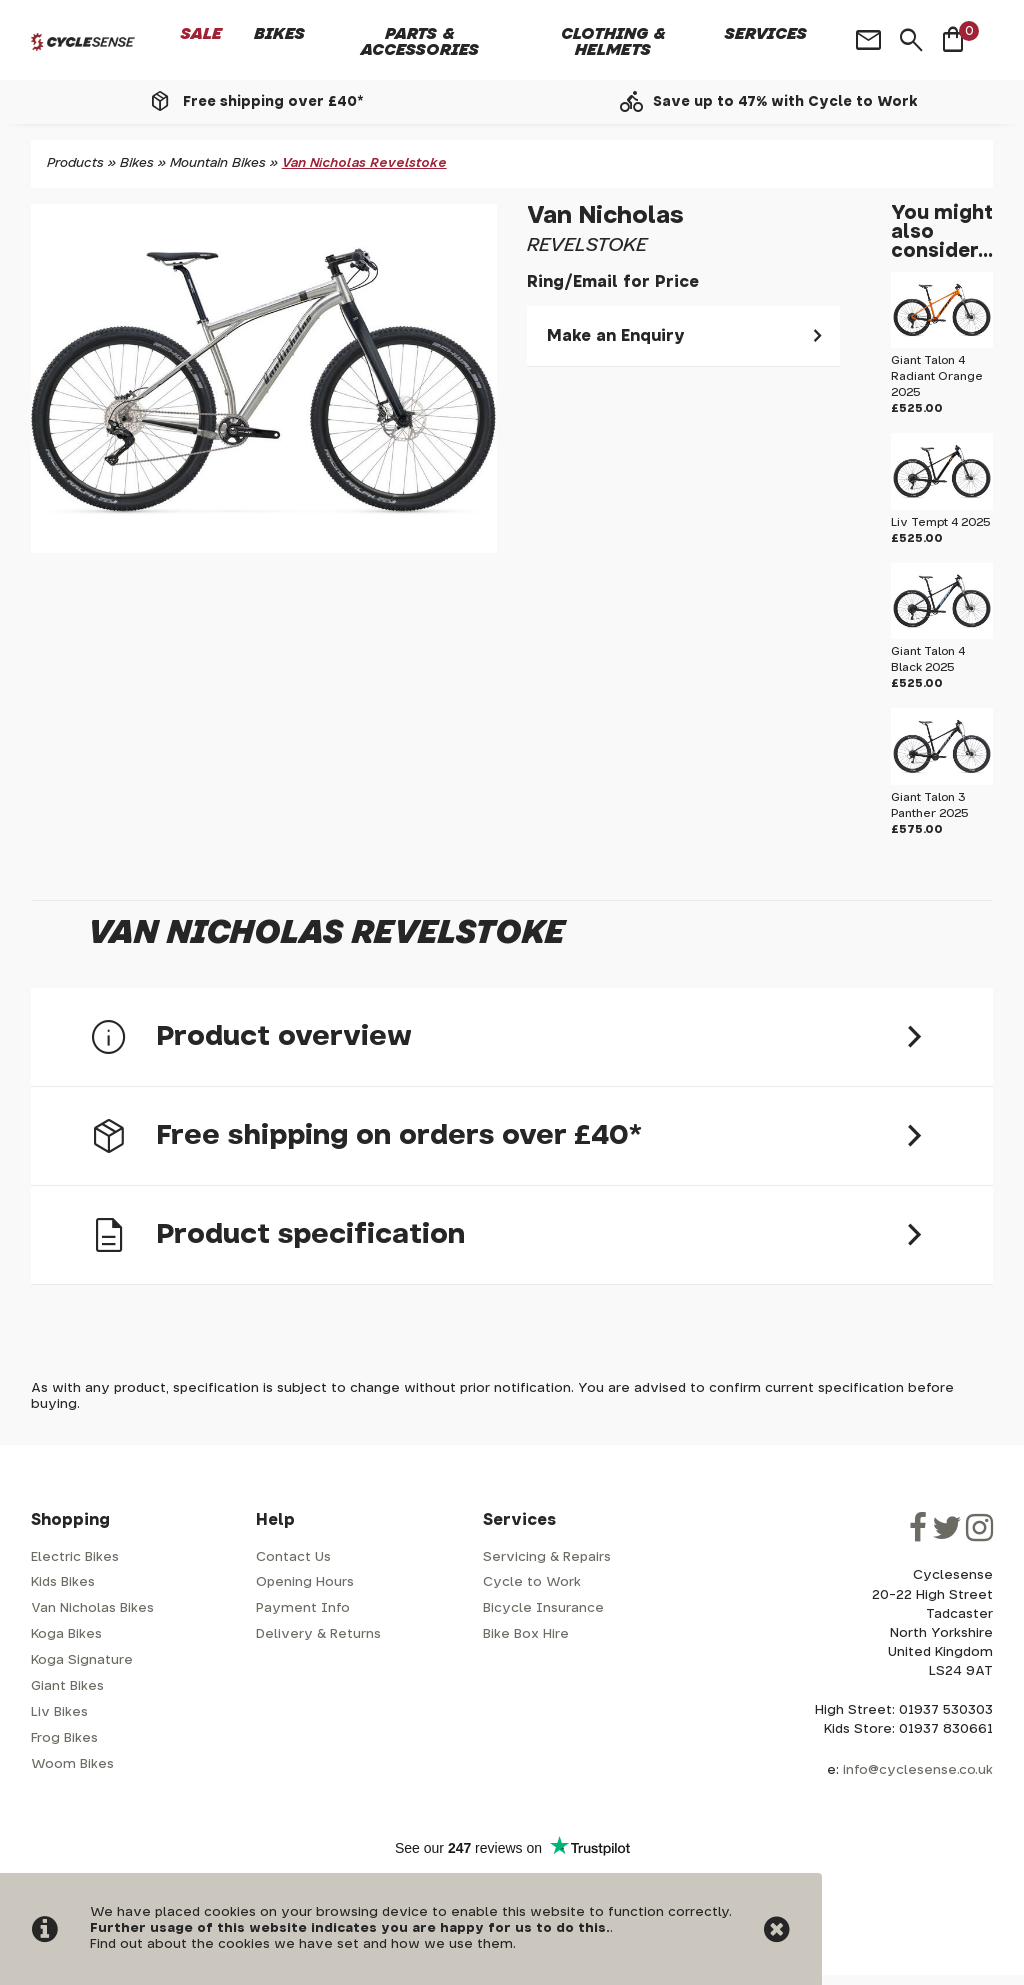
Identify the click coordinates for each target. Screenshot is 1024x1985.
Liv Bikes (59, 1712)
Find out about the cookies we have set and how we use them (301, 1944)
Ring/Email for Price (613, 282)
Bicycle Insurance (543, 1608)
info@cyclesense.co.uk (918, 1770)
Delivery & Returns (318, 1634)
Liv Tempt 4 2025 (941, 522)
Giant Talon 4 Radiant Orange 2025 (937, 376)
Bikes (279, 34)
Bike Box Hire (526, 1634)
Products (75, 163)
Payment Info (303, 1608)
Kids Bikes (63, 1582)
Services (766, 34)
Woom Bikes (72, 1764)
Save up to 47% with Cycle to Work (785, 102)
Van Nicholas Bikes (92, 1608)
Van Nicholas (605, 216)
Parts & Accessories (420, 42)
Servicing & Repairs (547, 1557)
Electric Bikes (75, 1557)
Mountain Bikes (218, 163)
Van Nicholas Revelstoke (364, 163)
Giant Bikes (67, 1686)
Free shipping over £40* (273, 102)
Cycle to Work (532, 1582)
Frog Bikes (64, 1738)
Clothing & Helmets (613, 42)
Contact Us (293, 1557)
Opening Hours (305, 1582)
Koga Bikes (66, 1634)
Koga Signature (82, 1660)
